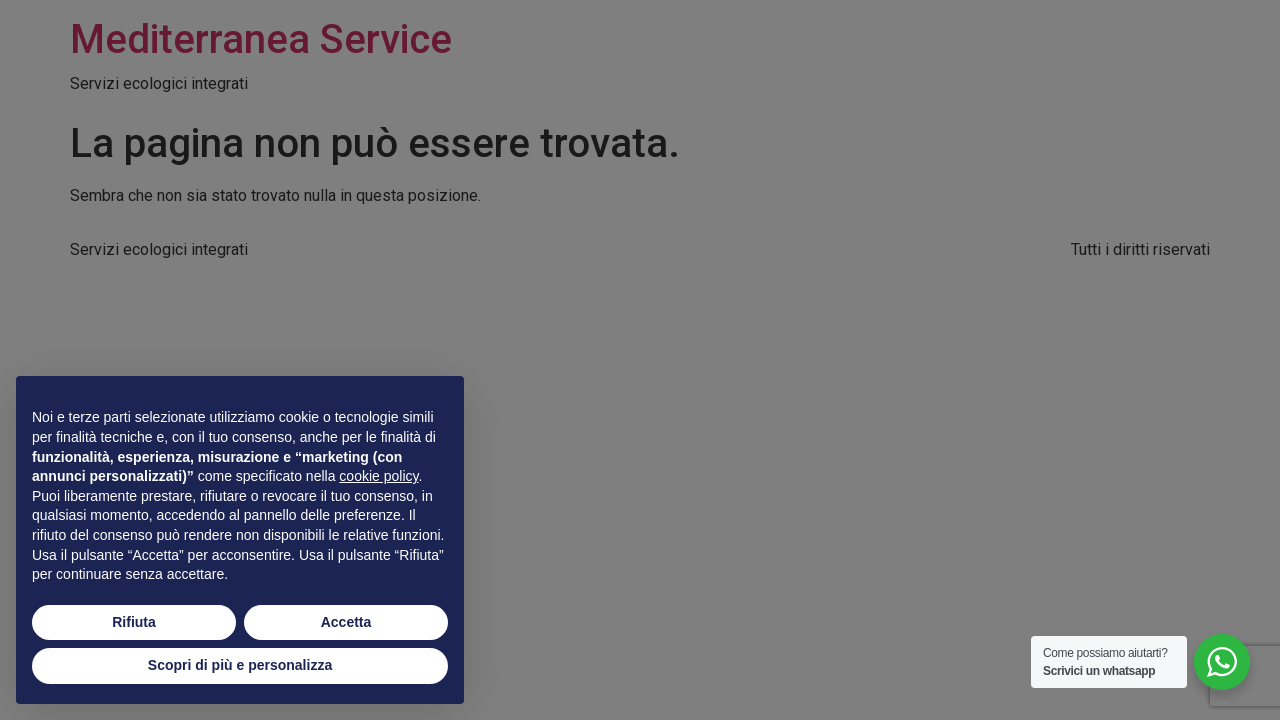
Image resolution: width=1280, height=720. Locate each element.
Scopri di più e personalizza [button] (240, 665)
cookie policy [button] (378, 476)
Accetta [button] (346, 622)
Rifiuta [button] (134, 622)
